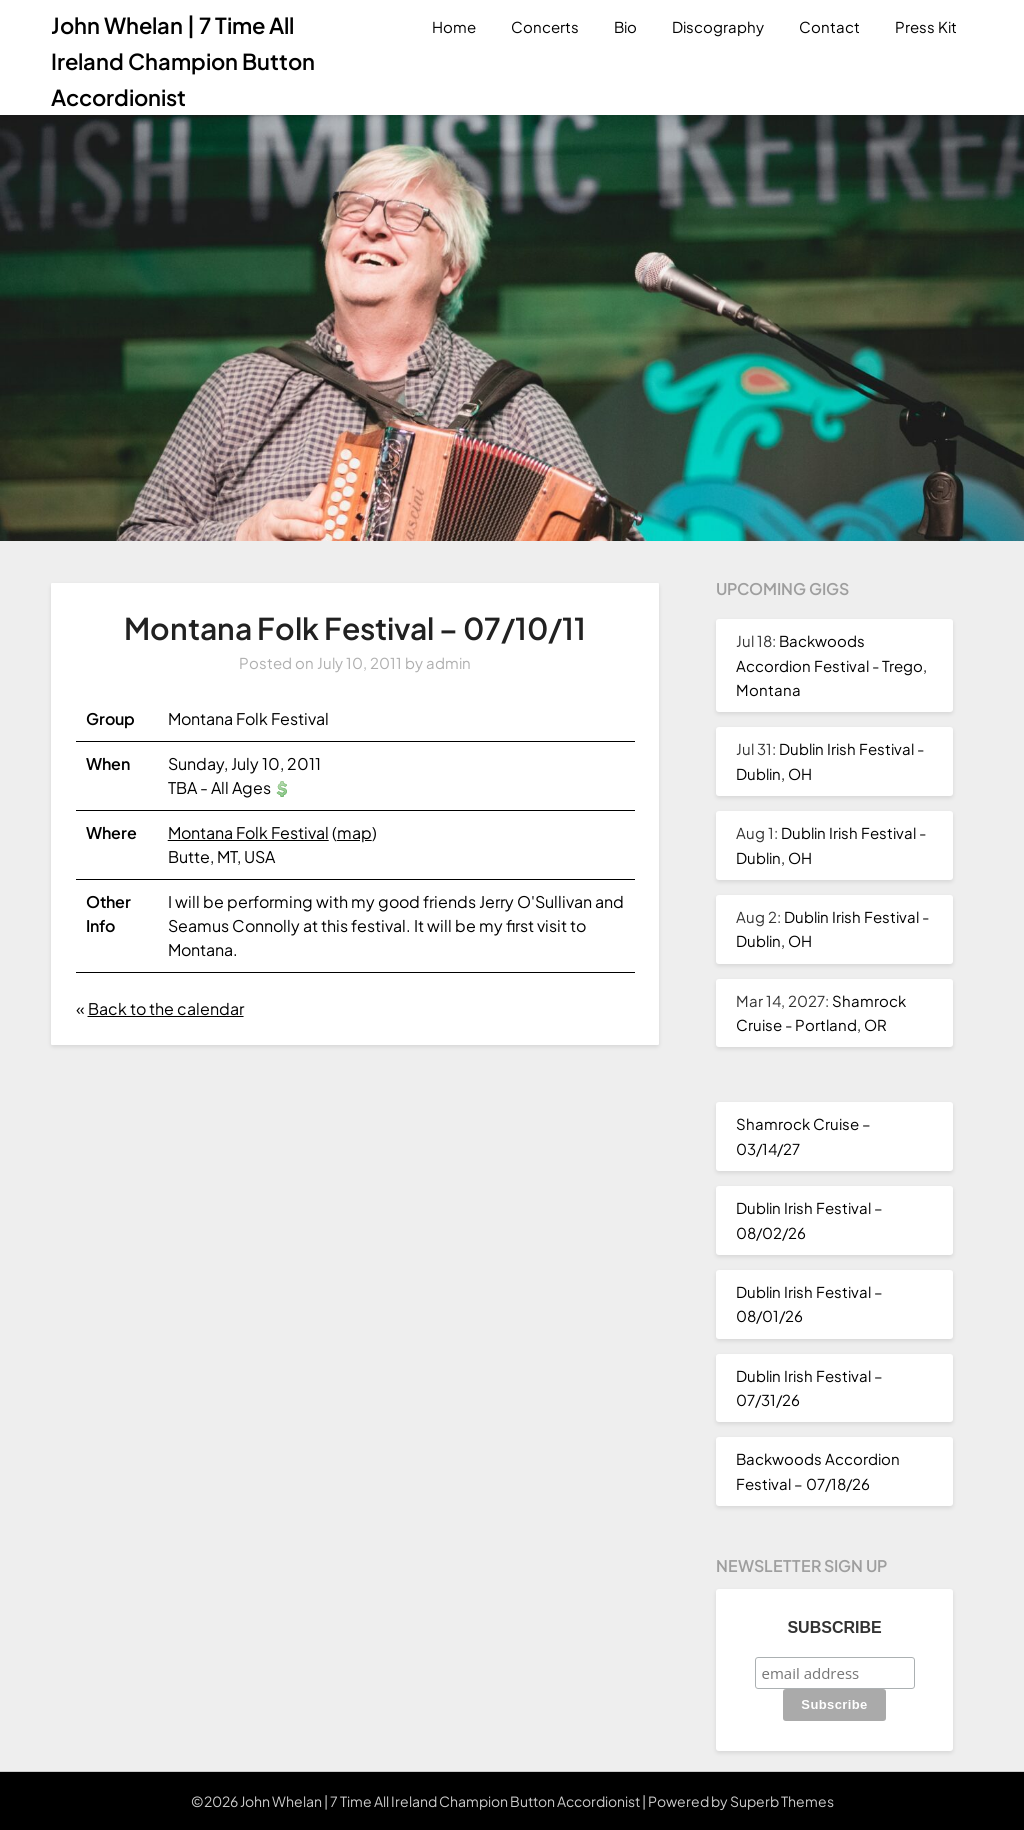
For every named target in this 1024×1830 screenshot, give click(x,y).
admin (448, 662)
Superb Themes (782, 1801)
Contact (829, 26)
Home (454, 26)
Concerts (545, 26)
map (354, 832)
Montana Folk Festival (248, 832)
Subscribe (834, 1627)
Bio (625, 26)
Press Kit (926, 26)
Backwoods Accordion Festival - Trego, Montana (831, 665)
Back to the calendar (166, 1008)
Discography (718, 26)
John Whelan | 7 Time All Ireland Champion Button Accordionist (183, 61)
